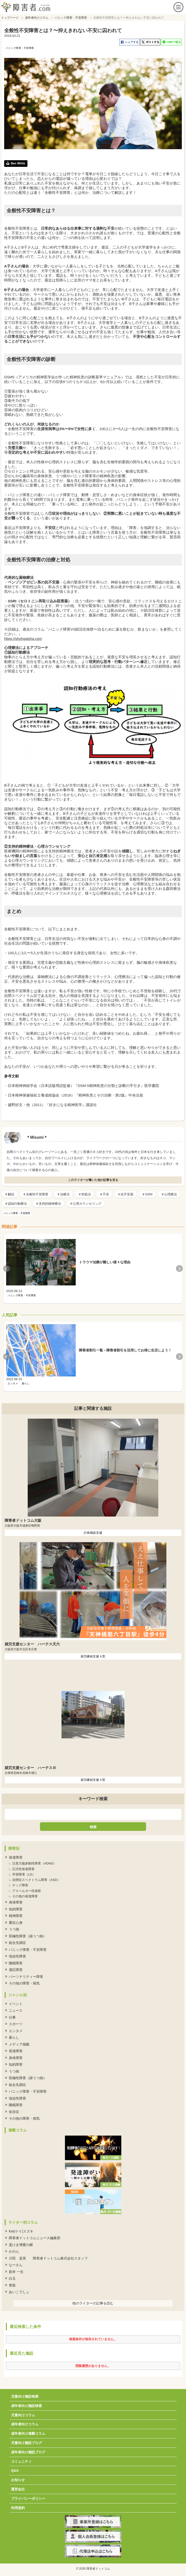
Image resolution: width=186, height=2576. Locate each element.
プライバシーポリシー (28, 2498)
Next (179, 1268)
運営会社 (18, 2489)
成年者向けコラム (24, 2424)
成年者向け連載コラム (28, 2433)
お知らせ (18, 2480)
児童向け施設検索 (24, 2396)
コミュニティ (21, 2461)
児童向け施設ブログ (26, 2443)
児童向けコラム (23, 2415)
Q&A (15, 2470)
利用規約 (18, 2508)
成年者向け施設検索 (26, 2406)
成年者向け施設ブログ (28, 2452)
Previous (6, 1268)
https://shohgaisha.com (23, 638)
